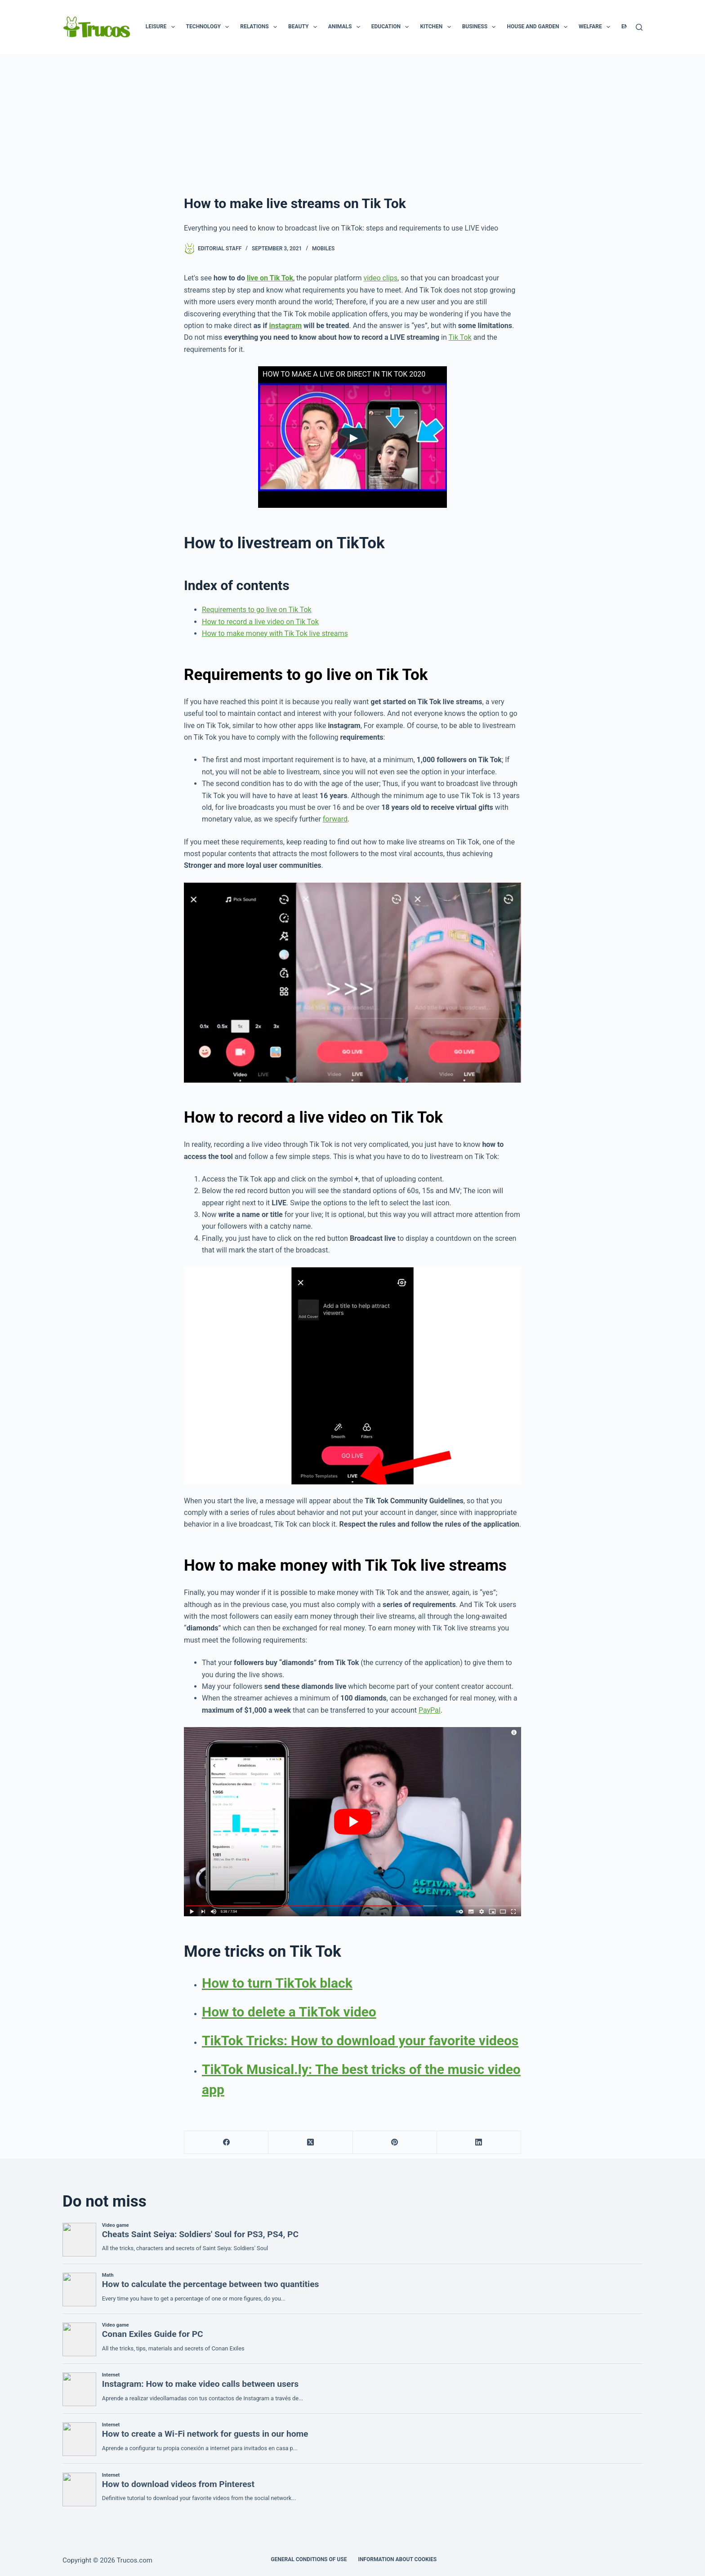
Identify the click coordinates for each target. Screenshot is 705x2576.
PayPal (430, 1710)
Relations (260, 27)
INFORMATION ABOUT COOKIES (397, 2559)
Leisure (162, 27)
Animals (346, 27)
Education (392, 27)
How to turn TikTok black (277, 1983)
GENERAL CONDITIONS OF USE (309, 2559)
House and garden (539, 27)
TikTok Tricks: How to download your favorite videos (360, 2040)
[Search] (639, 27)
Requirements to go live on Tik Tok (257, 609)
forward (335, 819)
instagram (285, 325)
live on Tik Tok (270, 278)
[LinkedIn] (479, 2142)
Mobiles (323, 248)
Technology (209, 27)
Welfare (596, 27)
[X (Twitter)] (310, 2142)
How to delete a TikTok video (289, 2012)
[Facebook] (226, 2142)
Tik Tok (459, 337)
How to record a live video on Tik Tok (260, 621)
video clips (380, 278)
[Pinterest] (395, 2142)
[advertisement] (352, 121)
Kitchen (437, 27)
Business (481, 27)
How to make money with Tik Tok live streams (275, 633)
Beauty (304, 27)
